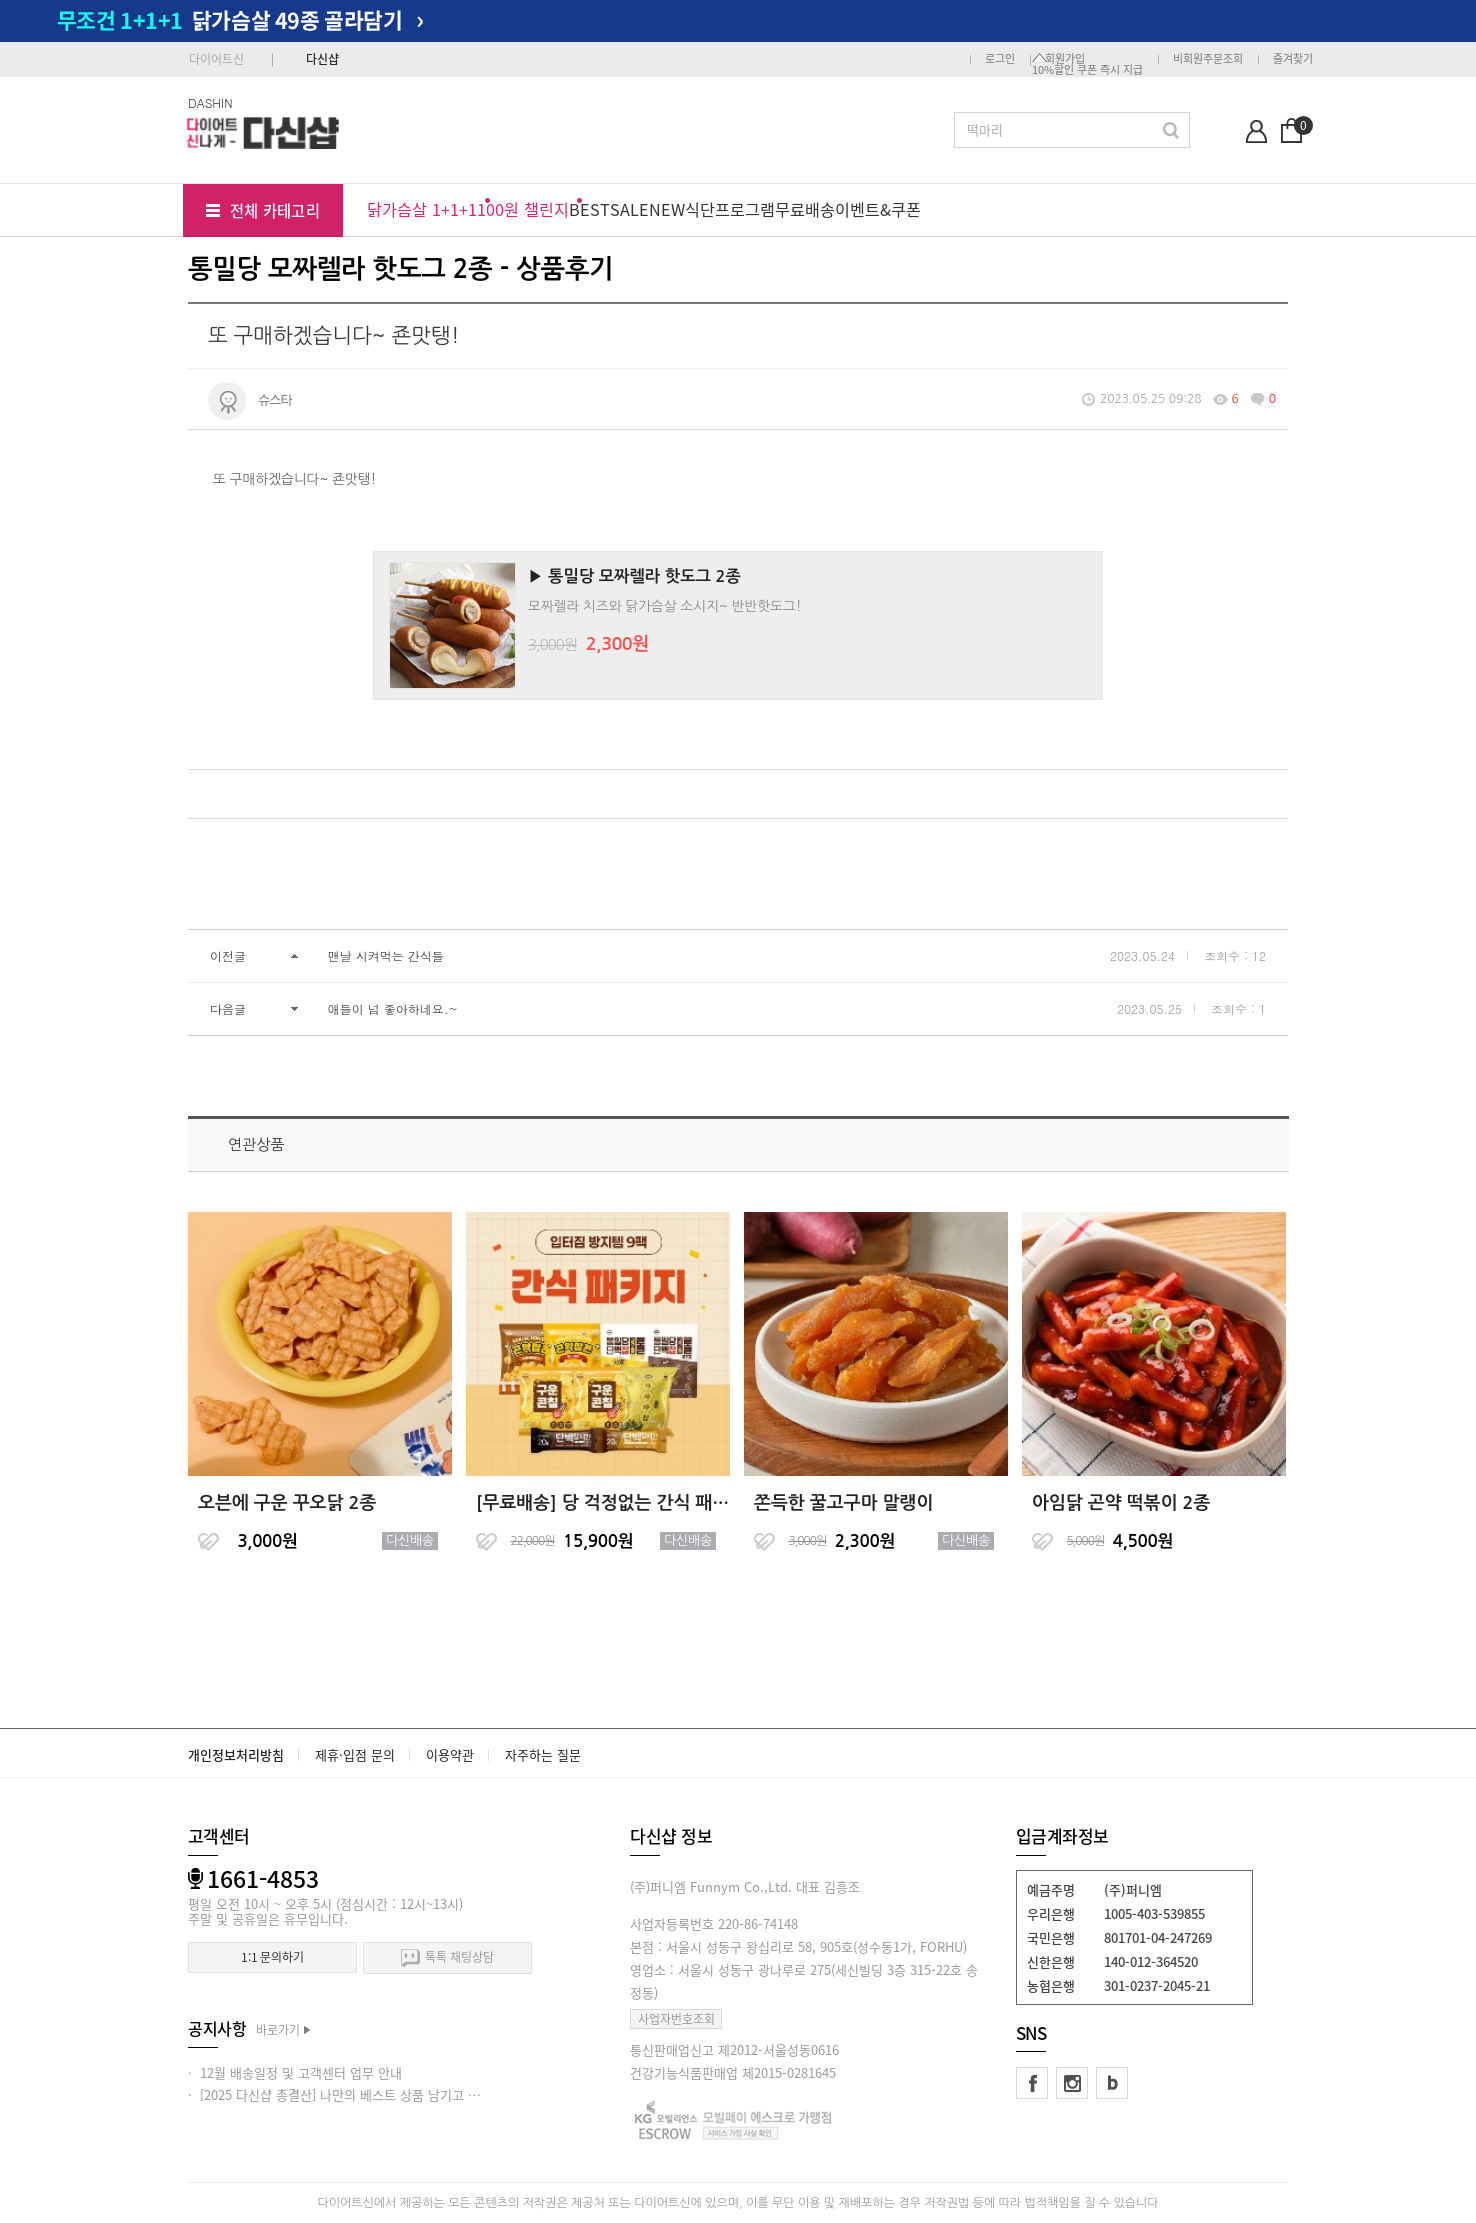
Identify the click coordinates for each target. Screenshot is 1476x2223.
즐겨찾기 (1293, 58)
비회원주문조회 (1208, 58)
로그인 (1000, 58)
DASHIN (210, 102)
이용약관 (450, 1754)
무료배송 (805, 209)
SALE (629, 209)
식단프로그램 (730, 209)
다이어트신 (216, 59)
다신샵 (322, 59)
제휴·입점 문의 (355, 1754)
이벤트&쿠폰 (878, 209)
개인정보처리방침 (236, 1754)
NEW (667, 209)
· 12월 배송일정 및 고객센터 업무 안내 (295, 2072)
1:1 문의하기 (272, 1957)
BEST (589, 209)
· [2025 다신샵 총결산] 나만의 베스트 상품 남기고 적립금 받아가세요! (380, 2094)
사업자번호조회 (676, 2019)
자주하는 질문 (543, 1754)
